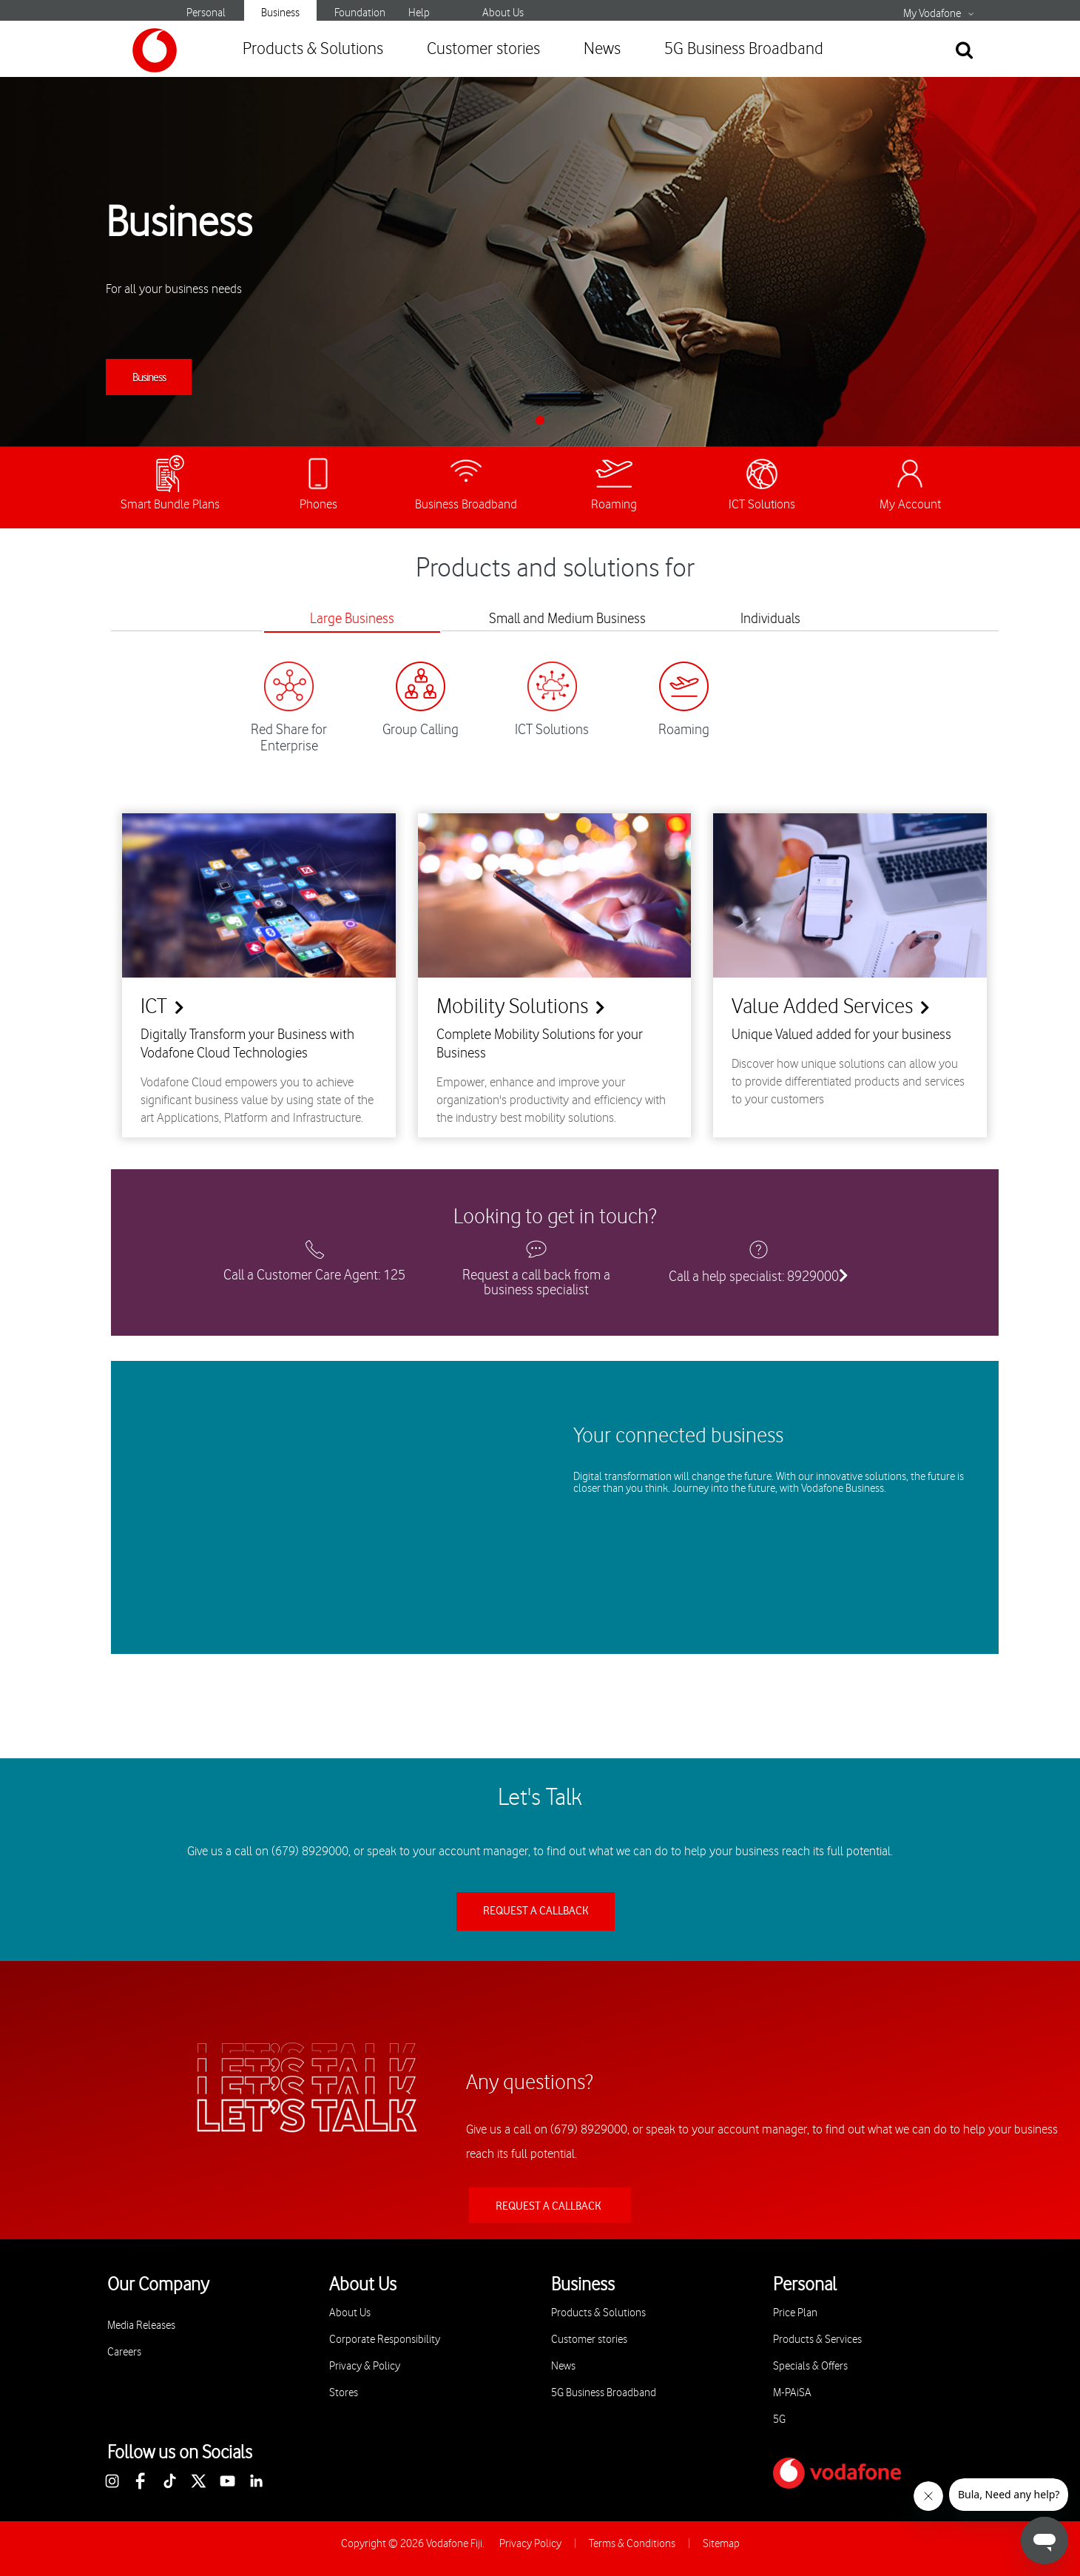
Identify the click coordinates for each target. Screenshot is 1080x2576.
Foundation (359, 13)
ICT (154, 1007)
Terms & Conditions (632, 2544)
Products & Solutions (313, 49)
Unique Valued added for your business (841, 1035)
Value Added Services (822, 1007)
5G (779, 2419)
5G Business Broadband (743, 49)
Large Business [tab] (352, 619)
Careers (124, 2352)
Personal (206, 13)
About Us (503, 13)
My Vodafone (932, 14)
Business (280, 13)
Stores (343, 2393)
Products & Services (817, 2339)
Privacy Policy (530, 2544)
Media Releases (141, 2325)
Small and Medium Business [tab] (567, 619)
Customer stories (483, 49)
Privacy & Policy (364, 2366)
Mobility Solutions (512, 1007)
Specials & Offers (810, 2366)
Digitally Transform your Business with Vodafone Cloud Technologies (247, 1044)
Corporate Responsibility (384, 2339)
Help (419, 13)
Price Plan (795, 2313)
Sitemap (721, 2544)
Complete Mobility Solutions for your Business (539, 1044)
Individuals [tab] (770, 619)
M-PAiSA (792, 2393)
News (602, 49)
